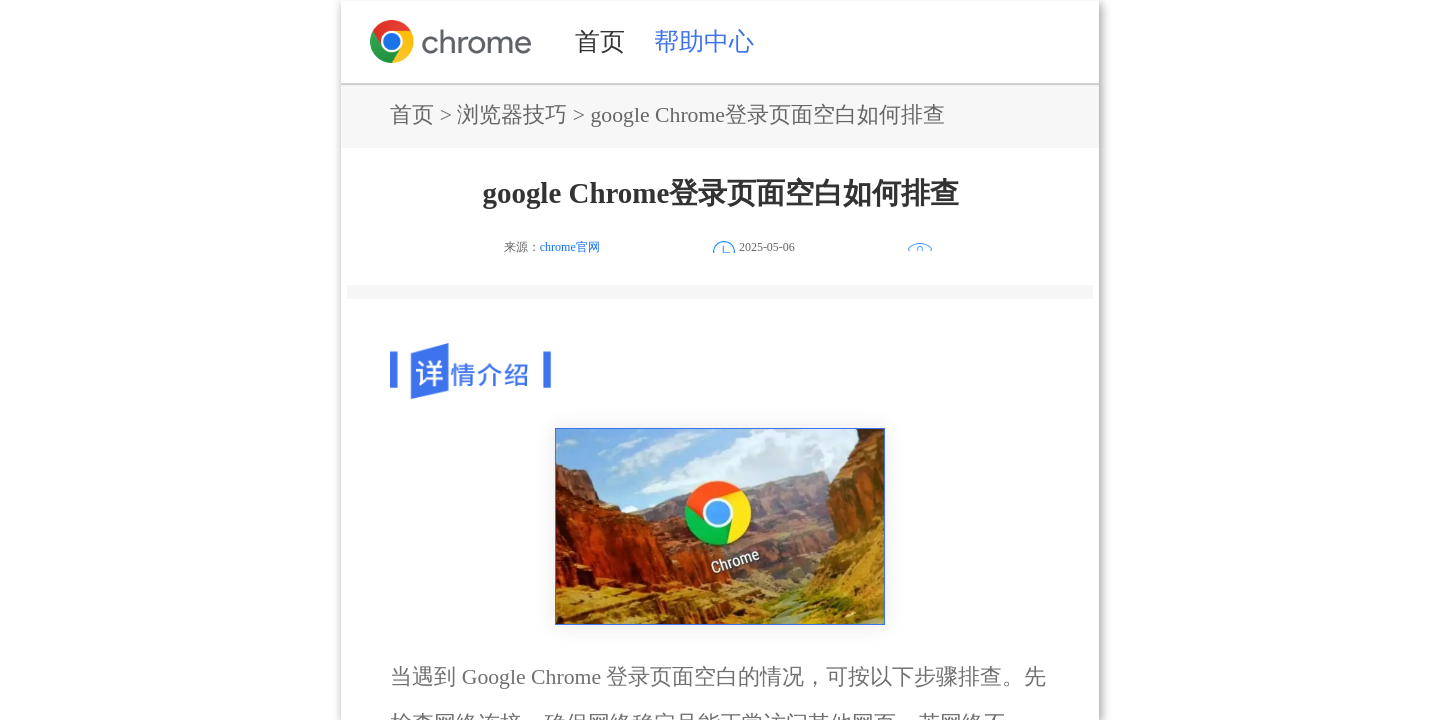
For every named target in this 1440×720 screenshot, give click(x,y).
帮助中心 (704, 41)
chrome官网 (570, 247)
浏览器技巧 (512, 115)
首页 (600, 41)
